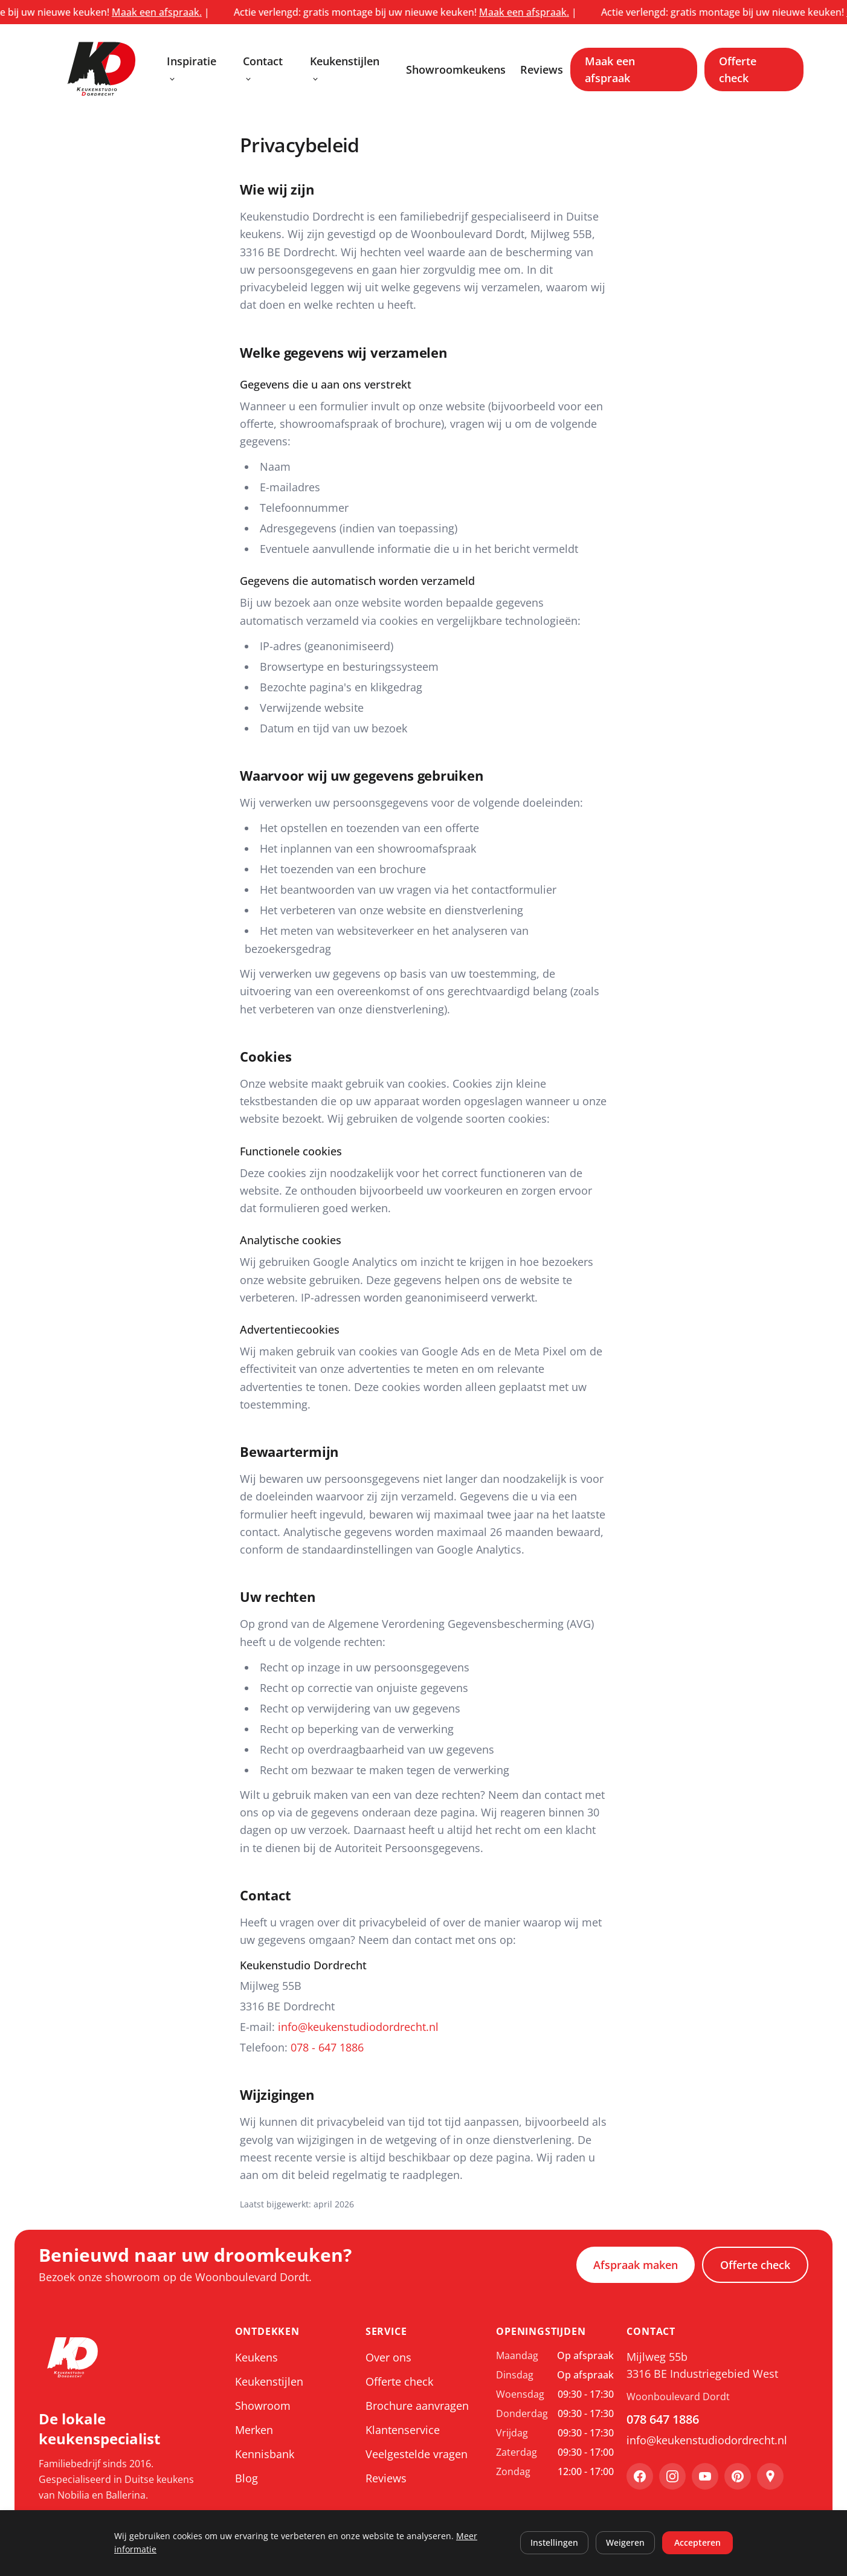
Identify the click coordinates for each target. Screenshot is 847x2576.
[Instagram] (672, 2476)
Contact (263, 68)
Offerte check (737, 69)
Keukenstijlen (344, 68)
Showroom (263, 2405)
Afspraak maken (635, 2265)
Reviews (541, 69)
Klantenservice (403, 2430)
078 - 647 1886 (327, 2047)
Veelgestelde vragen (417, 2454)
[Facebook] (639, 2476)
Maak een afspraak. (179, 12)
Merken (254, 2430)
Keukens (256, 2357)
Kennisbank (264, 2454)
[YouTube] (705, 2476)
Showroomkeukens (456, 69)
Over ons (388, 2357)
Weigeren (625, 2542)
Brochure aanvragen (417, 2405)
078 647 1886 (662, 2419)
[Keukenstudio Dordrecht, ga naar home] (101, 69)
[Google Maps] (770, 2476)
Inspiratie (191, 68)
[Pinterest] (737, 2476)
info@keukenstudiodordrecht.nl (358, 2026)
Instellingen (554, 2542)
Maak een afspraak (610, 69)
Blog (246, 2478)
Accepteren (697, 2542)
